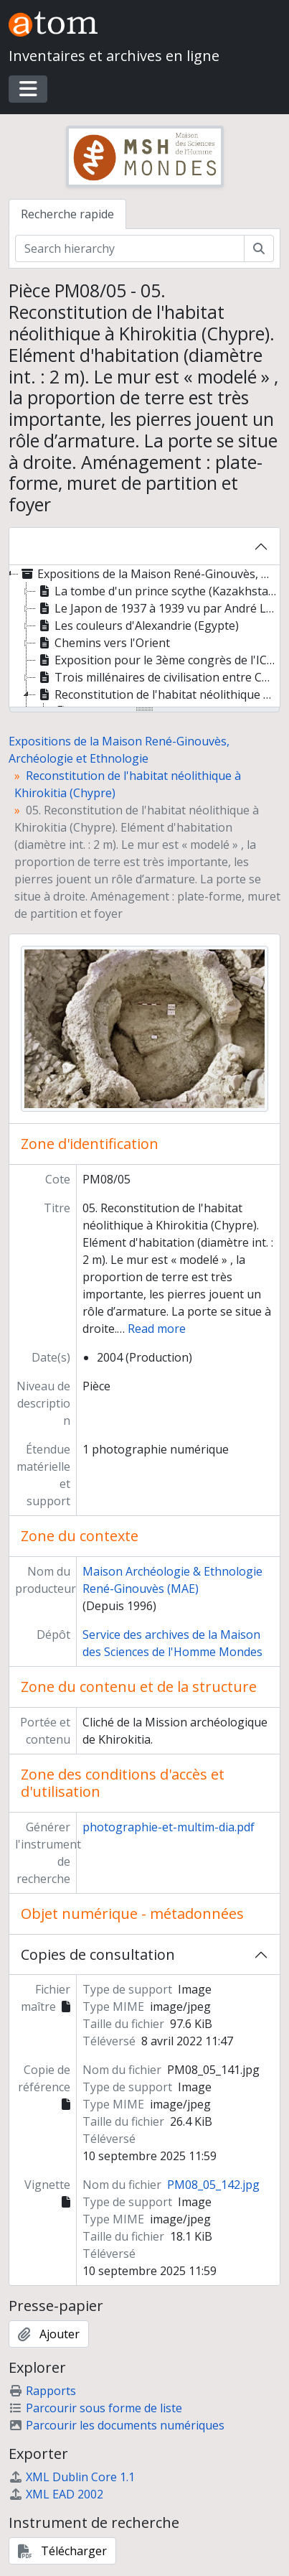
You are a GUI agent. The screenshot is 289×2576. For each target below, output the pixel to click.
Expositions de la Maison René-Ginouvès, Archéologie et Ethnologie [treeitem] (149, 573)
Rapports (42, 2391)
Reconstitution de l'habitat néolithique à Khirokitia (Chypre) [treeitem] (158, 694)
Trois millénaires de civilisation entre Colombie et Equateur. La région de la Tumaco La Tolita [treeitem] (158, 677)
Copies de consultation (98, 1954)
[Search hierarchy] (130, 248)
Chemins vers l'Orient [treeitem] (103, 642)
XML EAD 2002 (56, 2494)
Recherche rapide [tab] (67, 214)
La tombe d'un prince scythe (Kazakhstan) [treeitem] (157, 591)
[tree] (144, 637)
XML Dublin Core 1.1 (72, 2477)
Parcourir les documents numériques (116, 2425)
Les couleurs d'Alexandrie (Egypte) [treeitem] (137, 625)
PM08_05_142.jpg (213, 2185)
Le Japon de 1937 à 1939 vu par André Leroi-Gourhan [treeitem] (158, 608)
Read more (157, 1328)
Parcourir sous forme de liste (95, 2408)
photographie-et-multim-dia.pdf (168, 1827)
